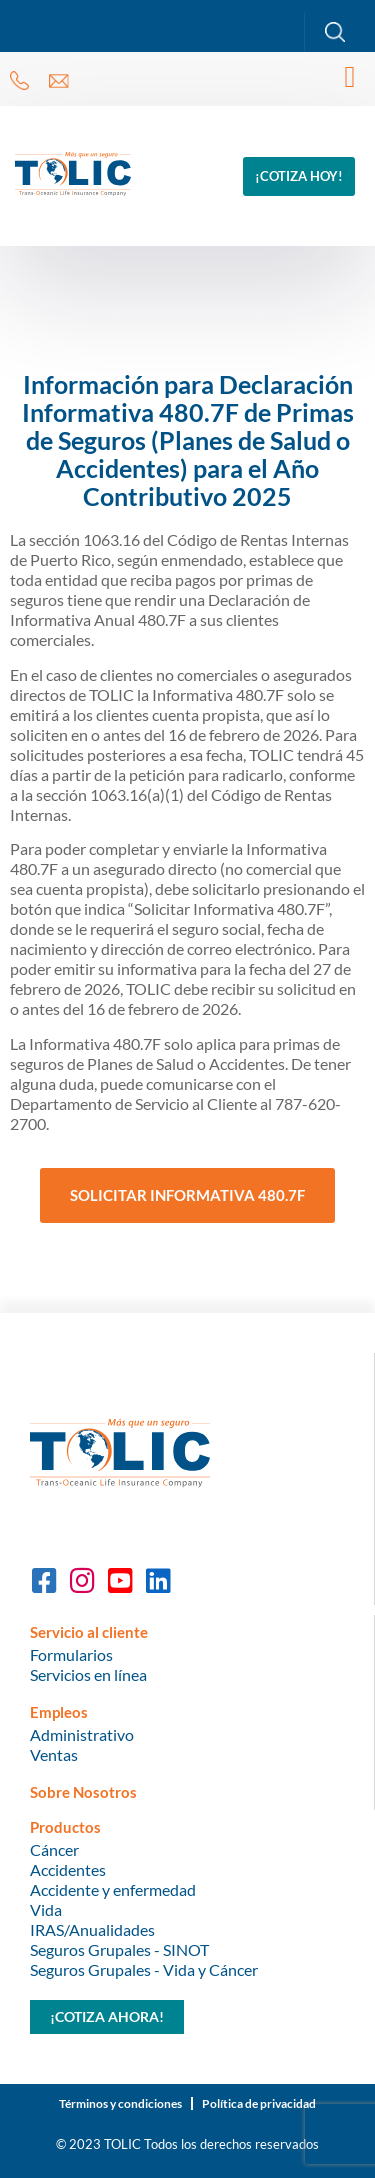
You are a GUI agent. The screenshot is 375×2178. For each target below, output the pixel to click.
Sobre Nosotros (83, 1792)
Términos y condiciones (120, 2103)
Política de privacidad (259, 2103)
